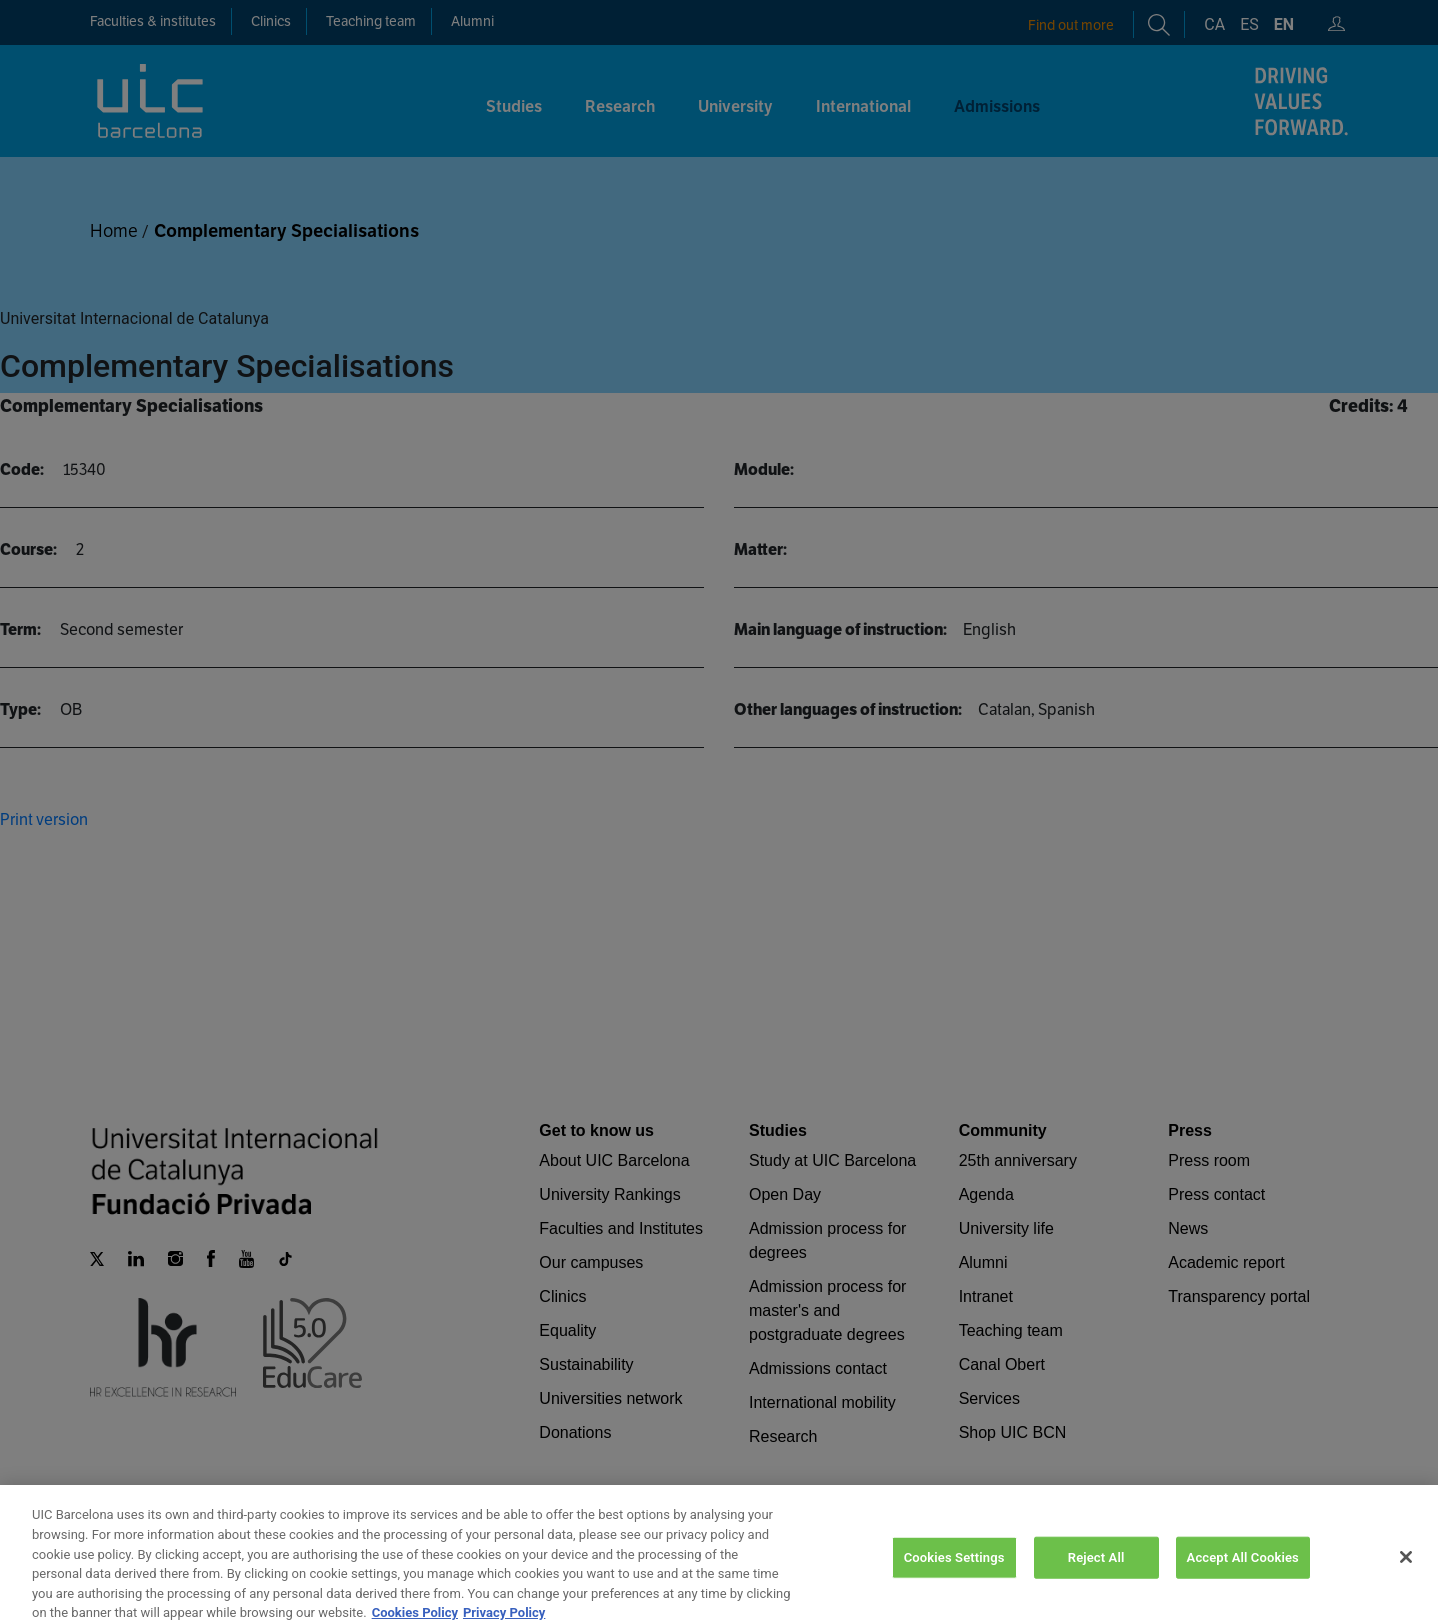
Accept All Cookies (1243, 1576)
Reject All (1096, 1576)
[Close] (1406, 1576)
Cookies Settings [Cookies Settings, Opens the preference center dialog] (954, 1576)
